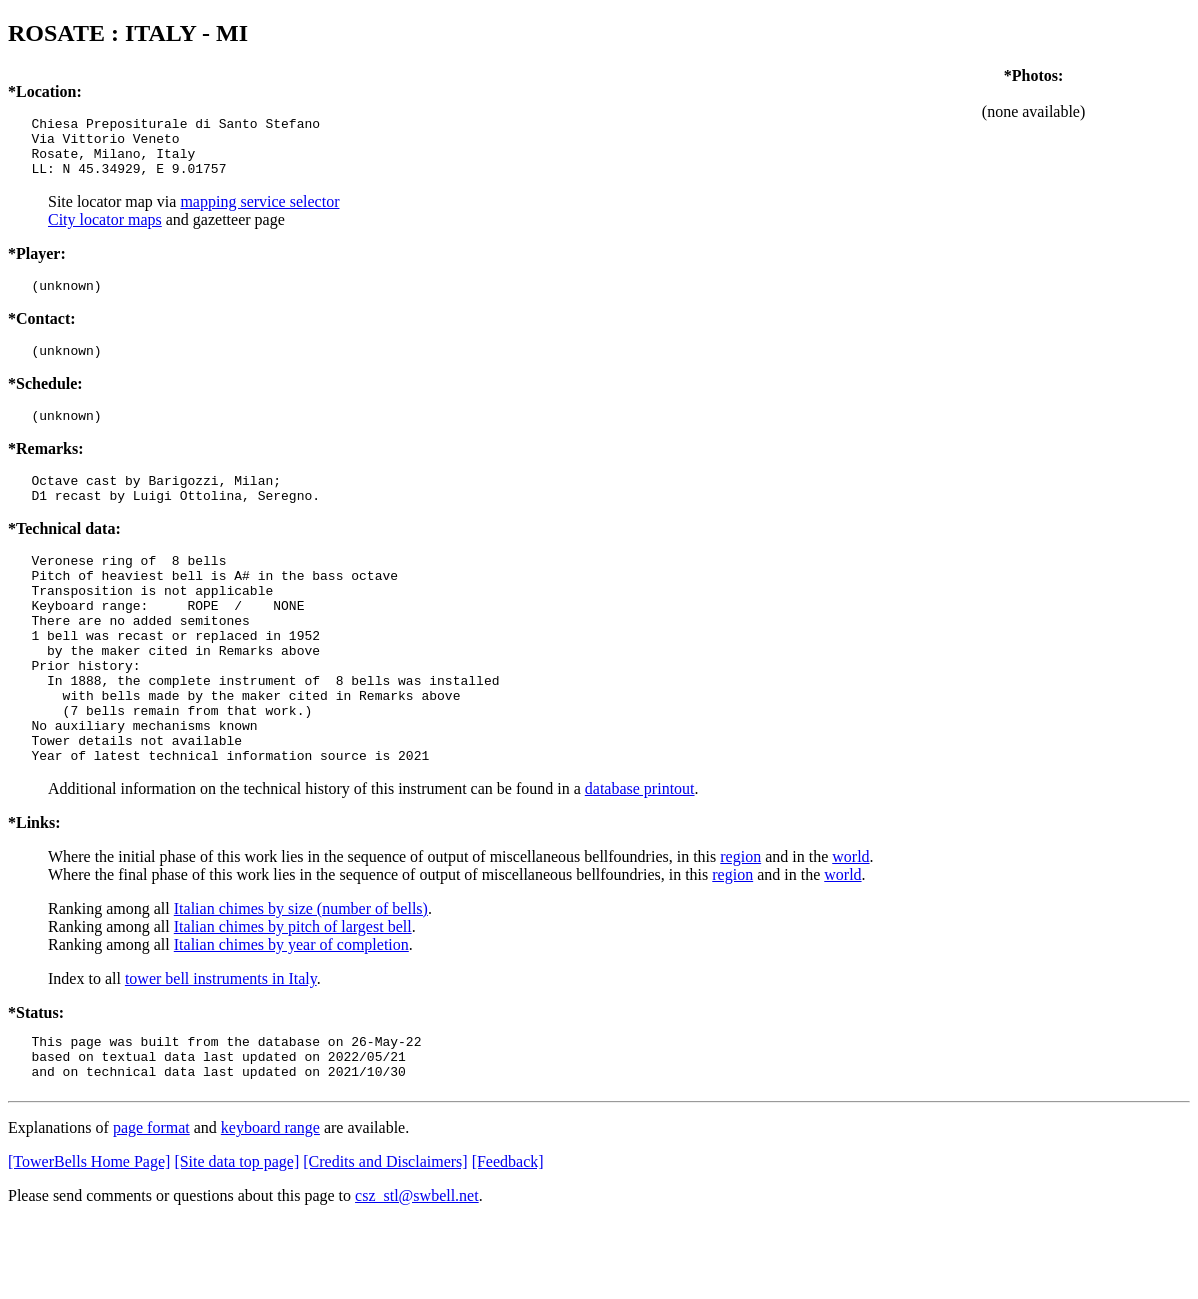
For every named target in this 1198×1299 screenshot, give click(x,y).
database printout (640, 857)
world (850, 925)
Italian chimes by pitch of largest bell (293, 995)
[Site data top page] (236, 1239)
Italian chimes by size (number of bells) (301, 977)
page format (151, 1205)
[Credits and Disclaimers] (385, 1239)
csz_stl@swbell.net (417, 1273)
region (740, 925)
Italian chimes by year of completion (291, 1013)
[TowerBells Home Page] (89, 1239)
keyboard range (270, 1205)
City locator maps (105, 231)
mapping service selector (259, 213)
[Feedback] (508, 1239)
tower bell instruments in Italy (221, 1047)
